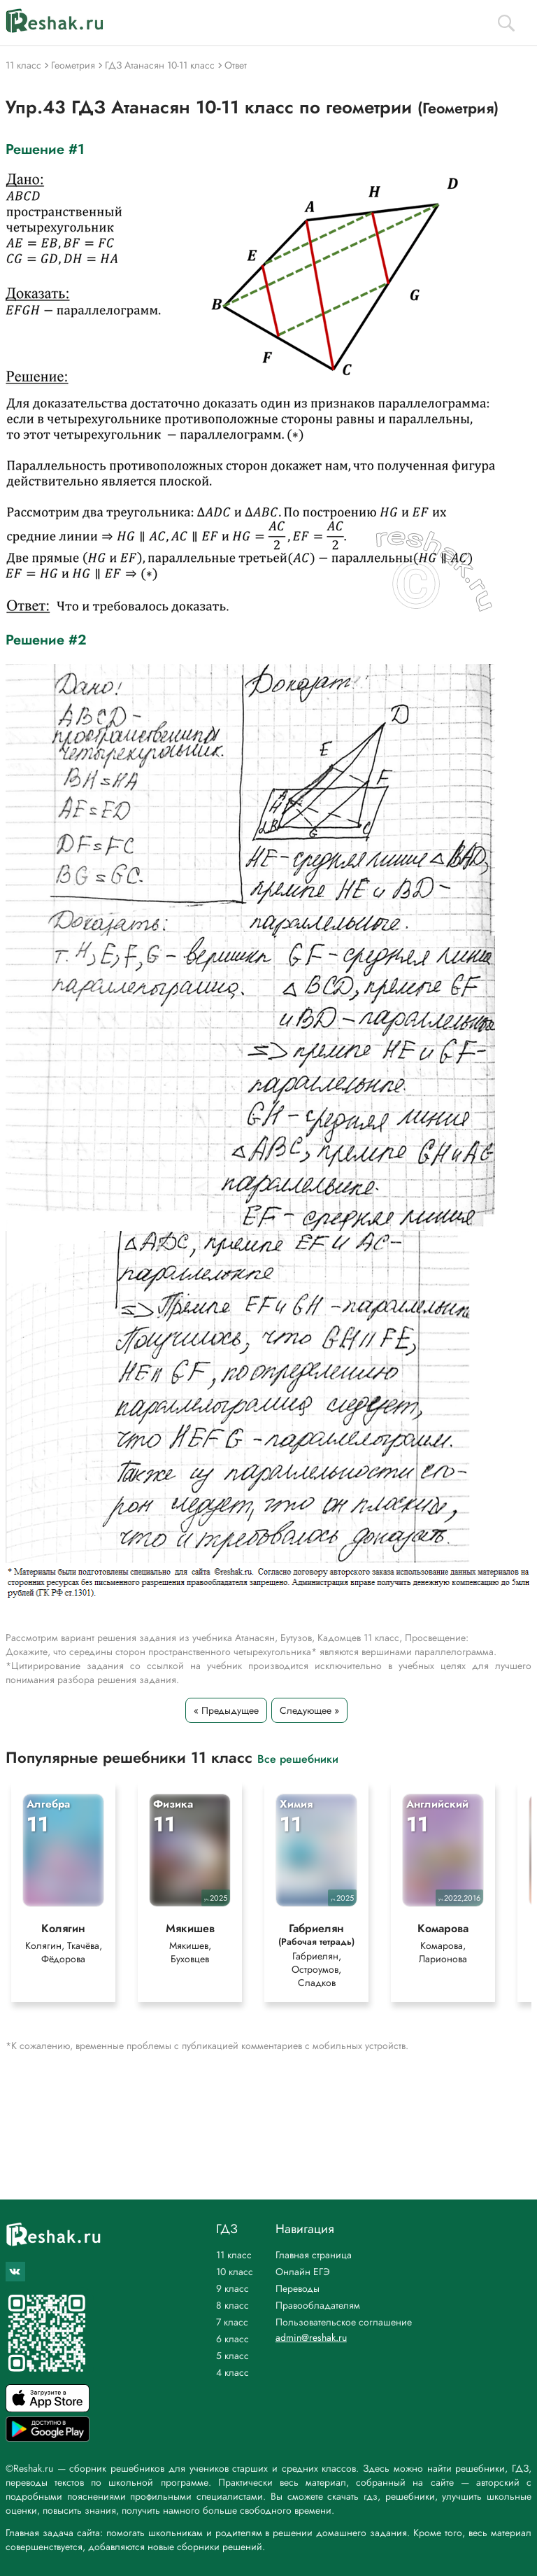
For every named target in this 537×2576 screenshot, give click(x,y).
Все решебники (297, 1758)
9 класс (232, 2288)
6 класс (232, 2339)
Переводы (297, 2288)
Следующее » (309, 1710)
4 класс (232, 2372)
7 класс (232, 2322)
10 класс (234, 2272)
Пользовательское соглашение (343, 2322)
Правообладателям (317, 2305)
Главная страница (313, 2255)
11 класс (234, 2255)
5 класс (232, 2356)
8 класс (232, 2305)
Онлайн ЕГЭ (302, 2272)
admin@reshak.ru (311, 2337)
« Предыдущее (226, 1710)
